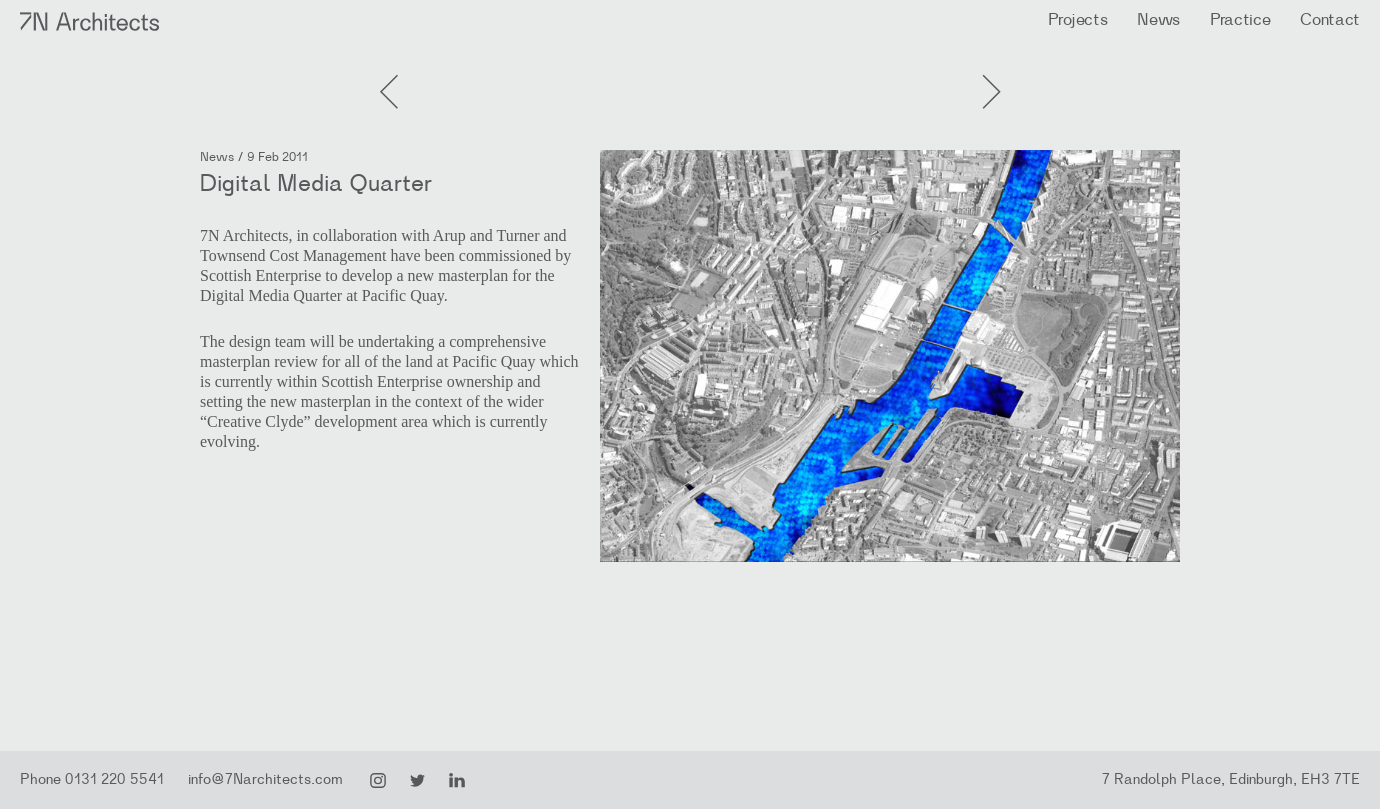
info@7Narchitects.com (265, 779)
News (1158, 19)
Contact (1330, 19)
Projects (1077, 19)
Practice (1240, 19)
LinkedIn (457, 781)
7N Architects (90, 21)
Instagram (378, 781)
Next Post (390, 70)
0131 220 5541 (114, 779)
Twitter (418, 781)
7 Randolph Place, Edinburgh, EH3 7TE (1231, 779)
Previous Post (990, 70)
